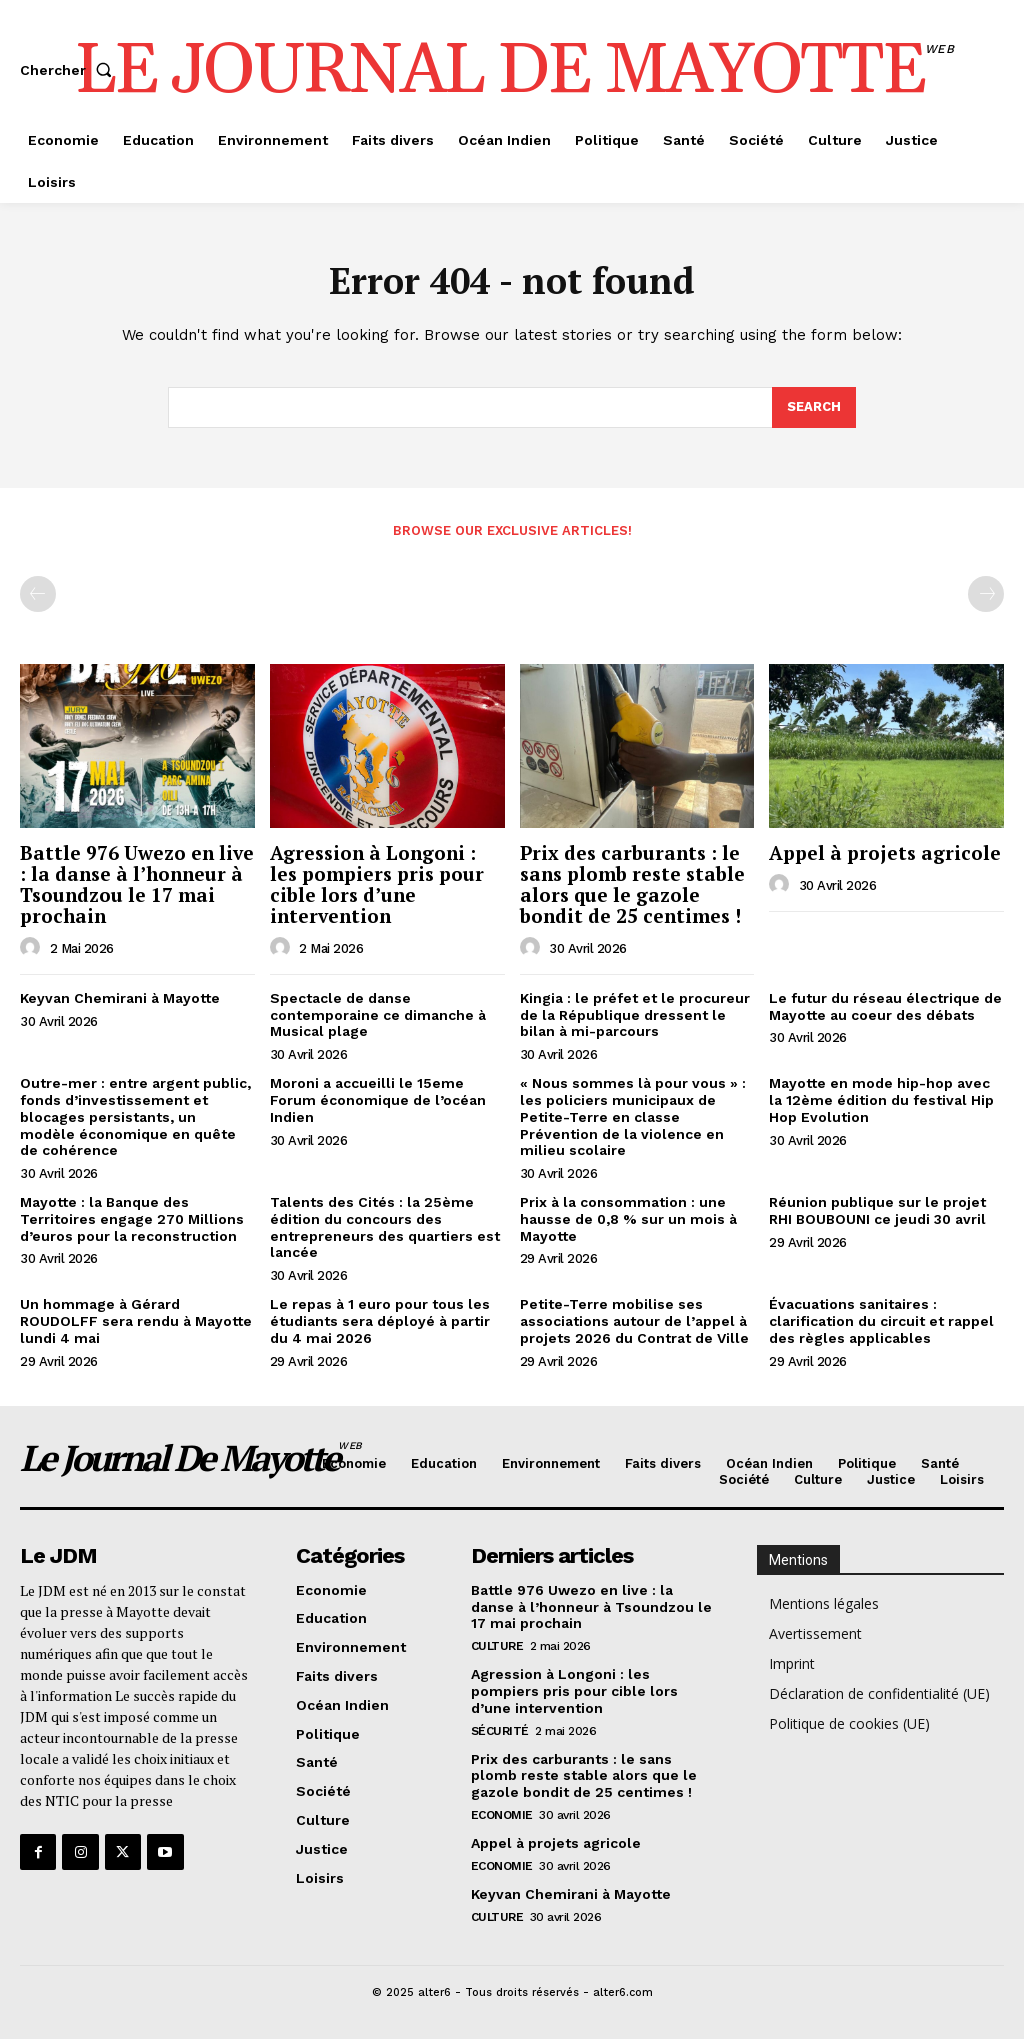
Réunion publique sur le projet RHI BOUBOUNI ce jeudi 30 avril (877, 1210)
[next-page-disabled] (986, 594)
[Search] (814, 408)
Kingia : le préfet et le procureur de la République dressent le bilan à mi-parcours (635, 1015)
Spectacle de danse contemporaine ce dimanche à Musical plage (378, 1015)
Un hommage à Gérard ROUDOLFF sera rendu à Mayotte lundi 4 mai (136, 1321)
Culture (497, 1646)
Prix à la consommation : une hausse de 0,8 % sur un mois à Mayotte (628, 1219)
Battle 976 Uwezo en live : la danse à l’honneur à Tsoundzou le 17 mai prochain (137, 884)
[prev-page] (38, 594)
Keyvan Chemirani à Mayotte (120, 998)
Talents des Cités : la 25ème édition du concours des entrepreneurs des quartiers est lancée (385, 1227)
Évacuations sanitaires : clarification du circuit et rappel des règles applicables (881, 1321)
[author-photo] (33, 948)
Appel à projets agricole (885, 852)
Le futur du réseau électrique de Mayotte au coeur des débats (885, 1006)
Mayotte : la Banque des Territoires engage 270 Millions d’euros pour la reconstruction (132, 1219)
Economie (502, 1815)
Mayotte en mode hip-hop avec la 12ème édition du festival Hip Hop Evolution (881, 1100)
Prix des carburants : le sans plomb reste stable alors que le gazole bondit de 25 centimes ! (632, 884)
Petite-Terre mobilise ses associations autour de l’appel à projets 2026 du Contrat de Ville (634, 1321)
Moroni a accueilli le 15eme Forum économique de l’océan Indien (378, 1100)
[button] (70, 70)
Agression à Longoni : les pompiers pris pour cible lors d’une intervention (377, 884)
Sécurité (500, 1731)
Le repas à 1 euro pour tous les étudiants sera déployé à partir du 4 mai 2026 (380, 1321)
